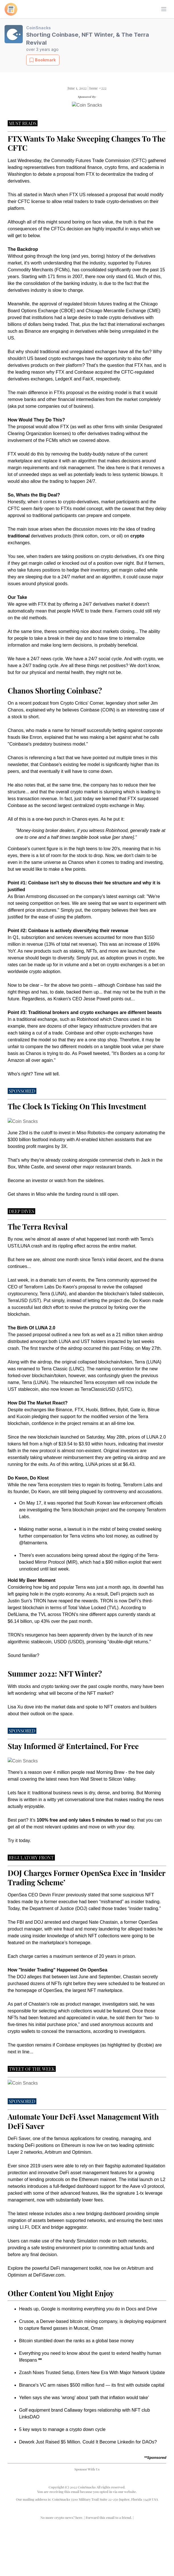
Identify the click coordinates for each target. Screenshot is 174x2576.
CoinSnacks (38, 27)
